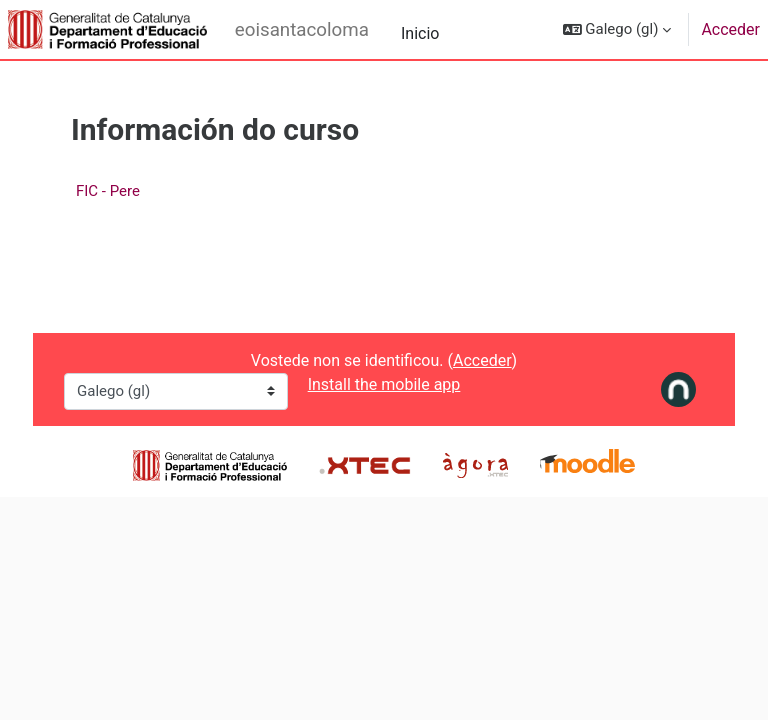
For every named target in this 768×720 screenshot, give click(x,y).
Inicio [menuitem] (420, 33)
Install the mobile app (384, 384)
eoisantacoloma (302, 30)
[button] (617, 29)
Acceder (730, 29)
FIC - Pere (108, 191)
